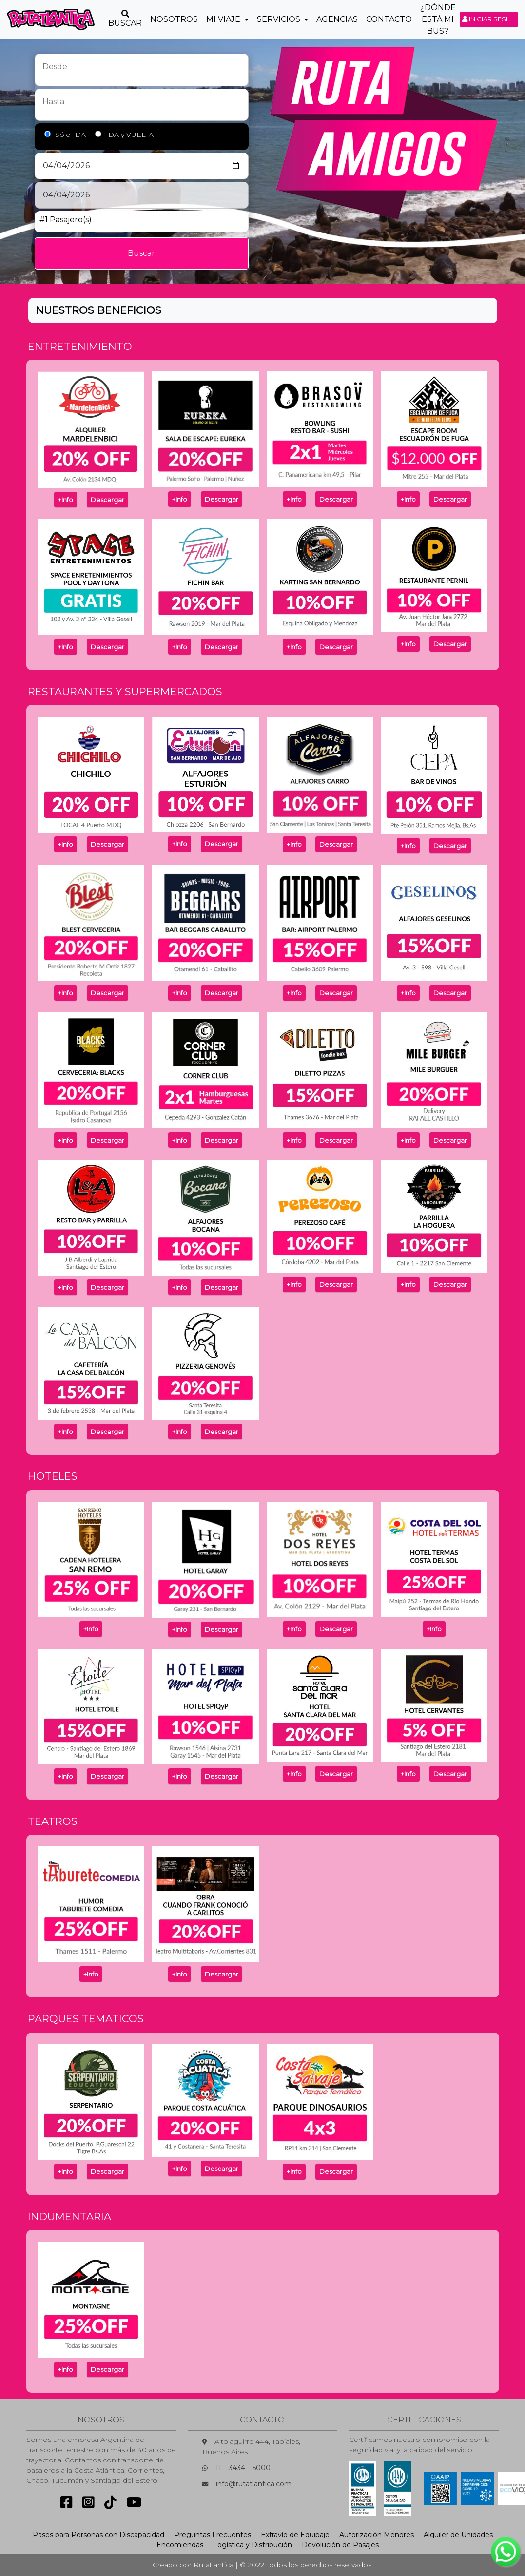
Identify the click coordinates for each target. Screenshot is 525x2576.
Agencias (337, 19)
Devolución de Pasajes (340, 2544)
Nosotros (174, 19)
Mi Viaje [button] (224, 19)
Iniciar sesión (490, 19)
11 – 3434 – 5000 (243, 2467)
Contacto (389, 19)
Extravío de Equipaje (295, 2534)
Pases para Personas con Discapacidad (98, 2534)
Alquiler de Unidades (458, 2534)
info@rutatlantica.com (254, 2483)
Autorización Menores (376, 2534)
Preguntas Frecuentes (212, 2534)
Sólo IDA (70, 134)
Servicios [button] (279, 19)
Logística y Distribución (252, 2544)
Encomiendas (179, 2544)
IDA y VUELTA (130, 134)
